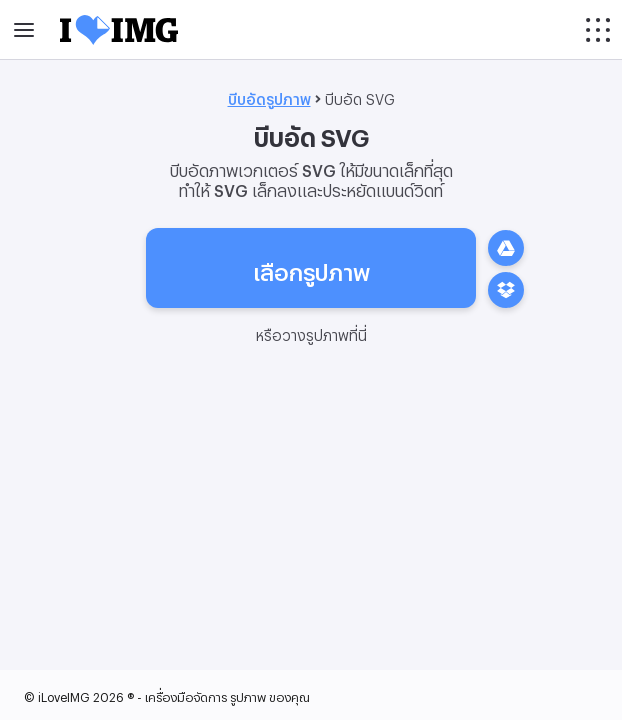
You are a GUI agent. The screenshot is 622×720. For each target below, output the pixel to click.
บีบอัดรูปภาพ (269, 96)
